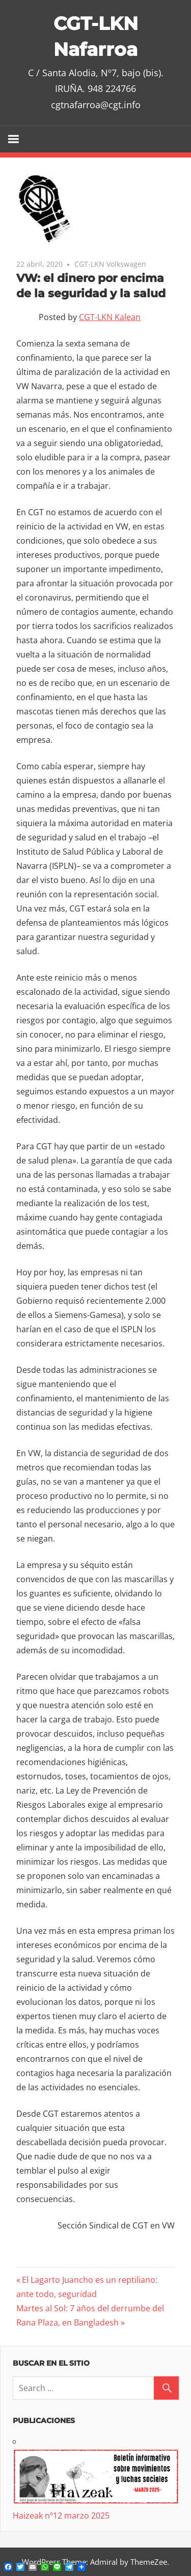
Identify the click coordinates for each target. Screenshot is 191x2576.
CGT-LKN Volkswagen (110, 264)
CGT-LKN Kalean (110, 317)
